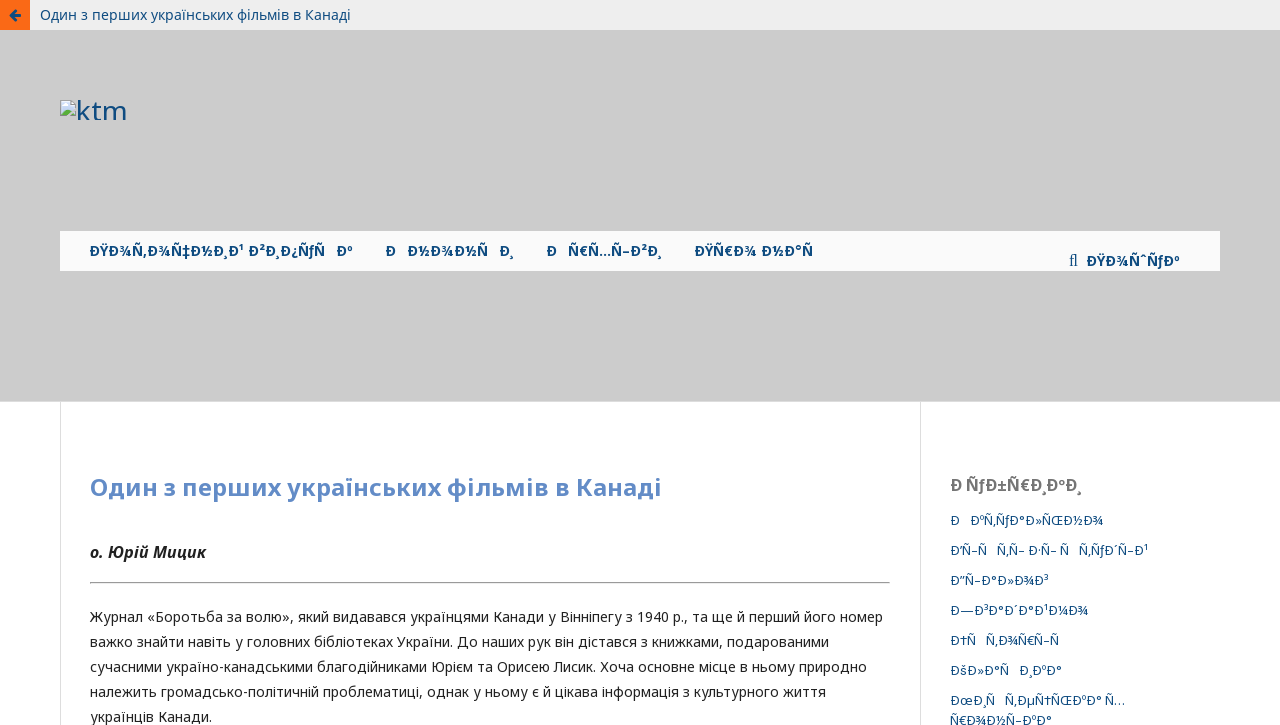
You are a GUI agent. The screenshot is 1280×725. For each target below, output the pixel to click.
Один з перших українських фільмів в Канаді (195, 14)
